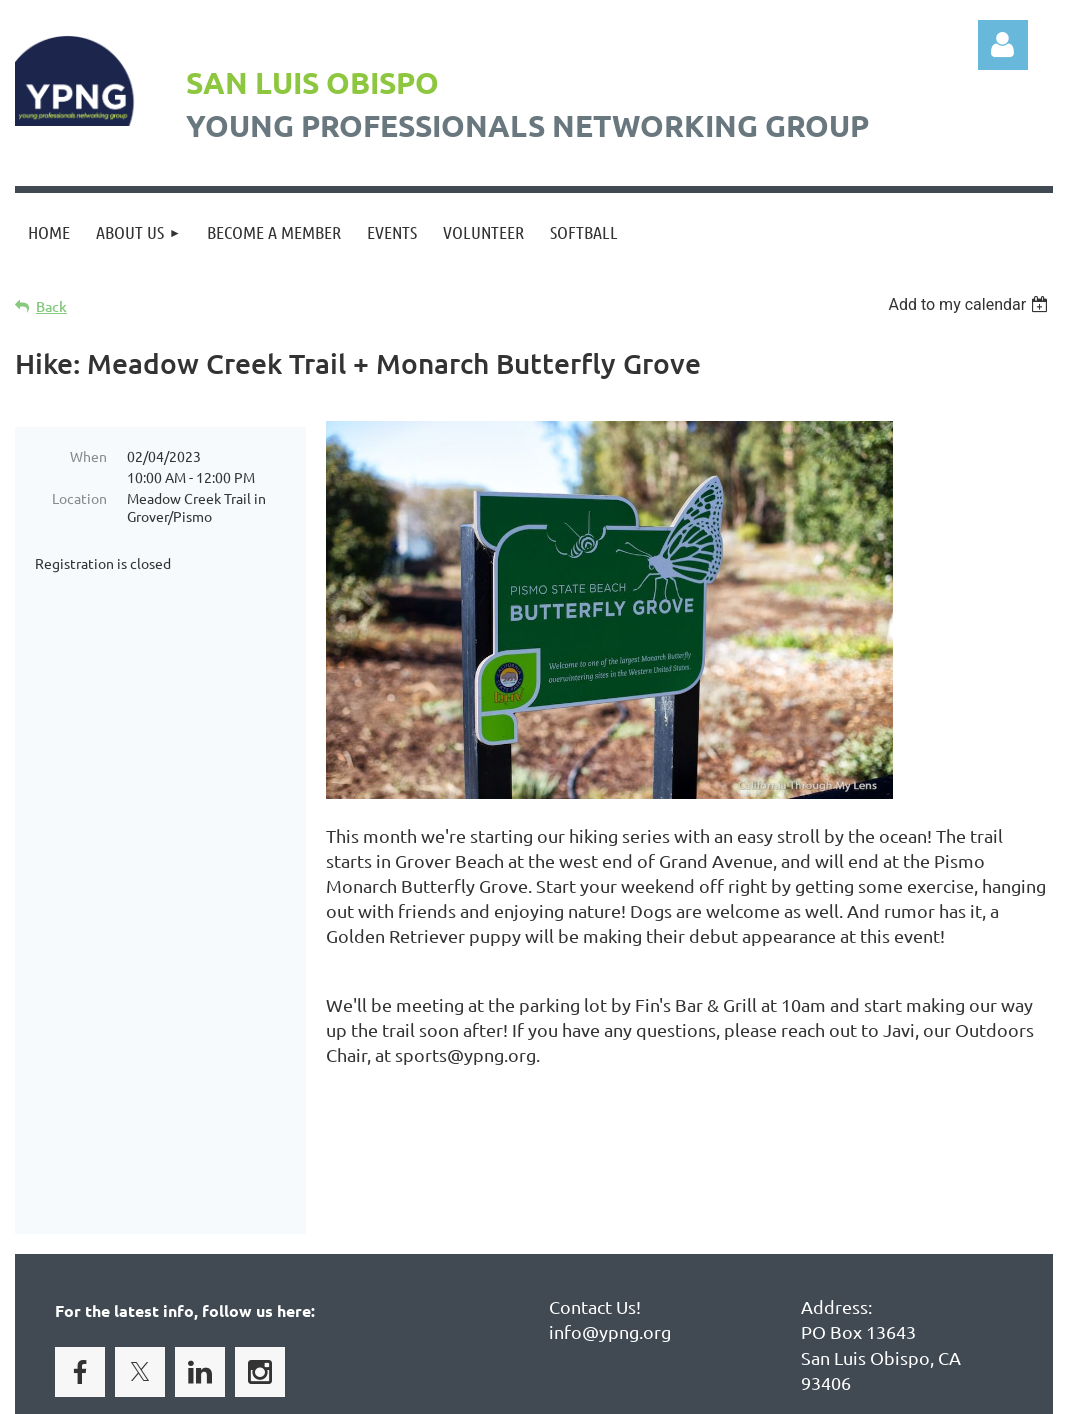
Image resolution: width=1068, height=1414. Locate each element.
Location (79, 498)
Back (51, 306)
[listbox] (970, 304)
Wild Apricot (814, 1389)
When (88, 456)
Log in (1003, 45)
